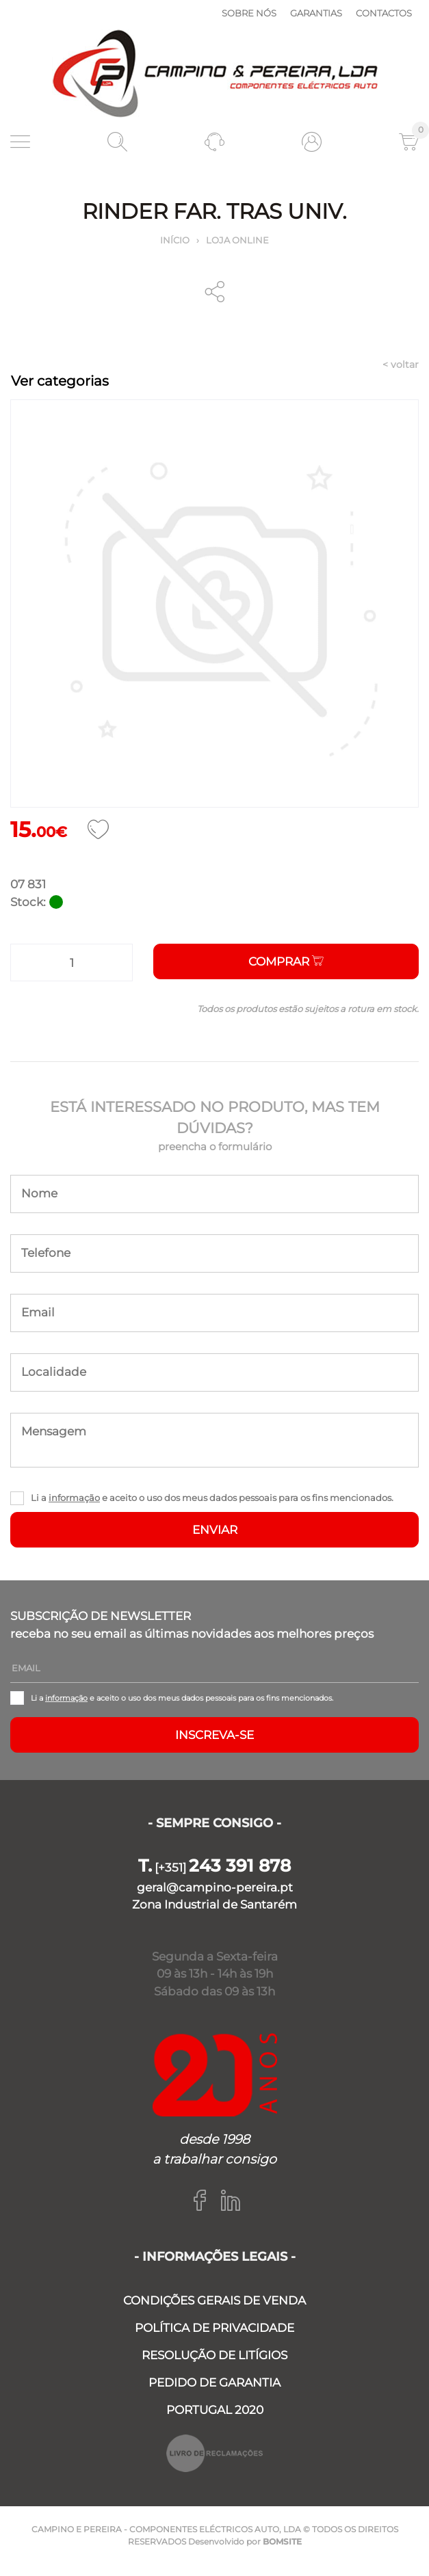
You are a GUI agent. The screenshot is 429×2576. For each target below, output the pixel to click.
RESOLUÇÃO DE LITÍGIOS (214, 2355)
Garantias (316, 13)
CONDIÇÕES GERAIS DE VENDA (214, 2300)
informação (74, 1497)
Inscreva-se (214, 1735)
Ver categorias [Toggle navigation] (60, 380)
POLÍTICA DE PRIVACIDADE (214, 2328)
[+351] (214, 1867)
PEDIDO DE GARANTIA (214, 2382)
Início (175, 240)
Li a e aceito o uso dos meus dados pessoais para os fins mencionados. (212, 1497)
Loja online (237, 240)
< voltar (400, 364)
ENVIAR (214, 1530)
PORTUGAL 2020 (214, 2410)
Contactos (384, 13)
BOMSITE (282, 2541)
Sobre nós (249, 13)
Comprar (286, 961)
